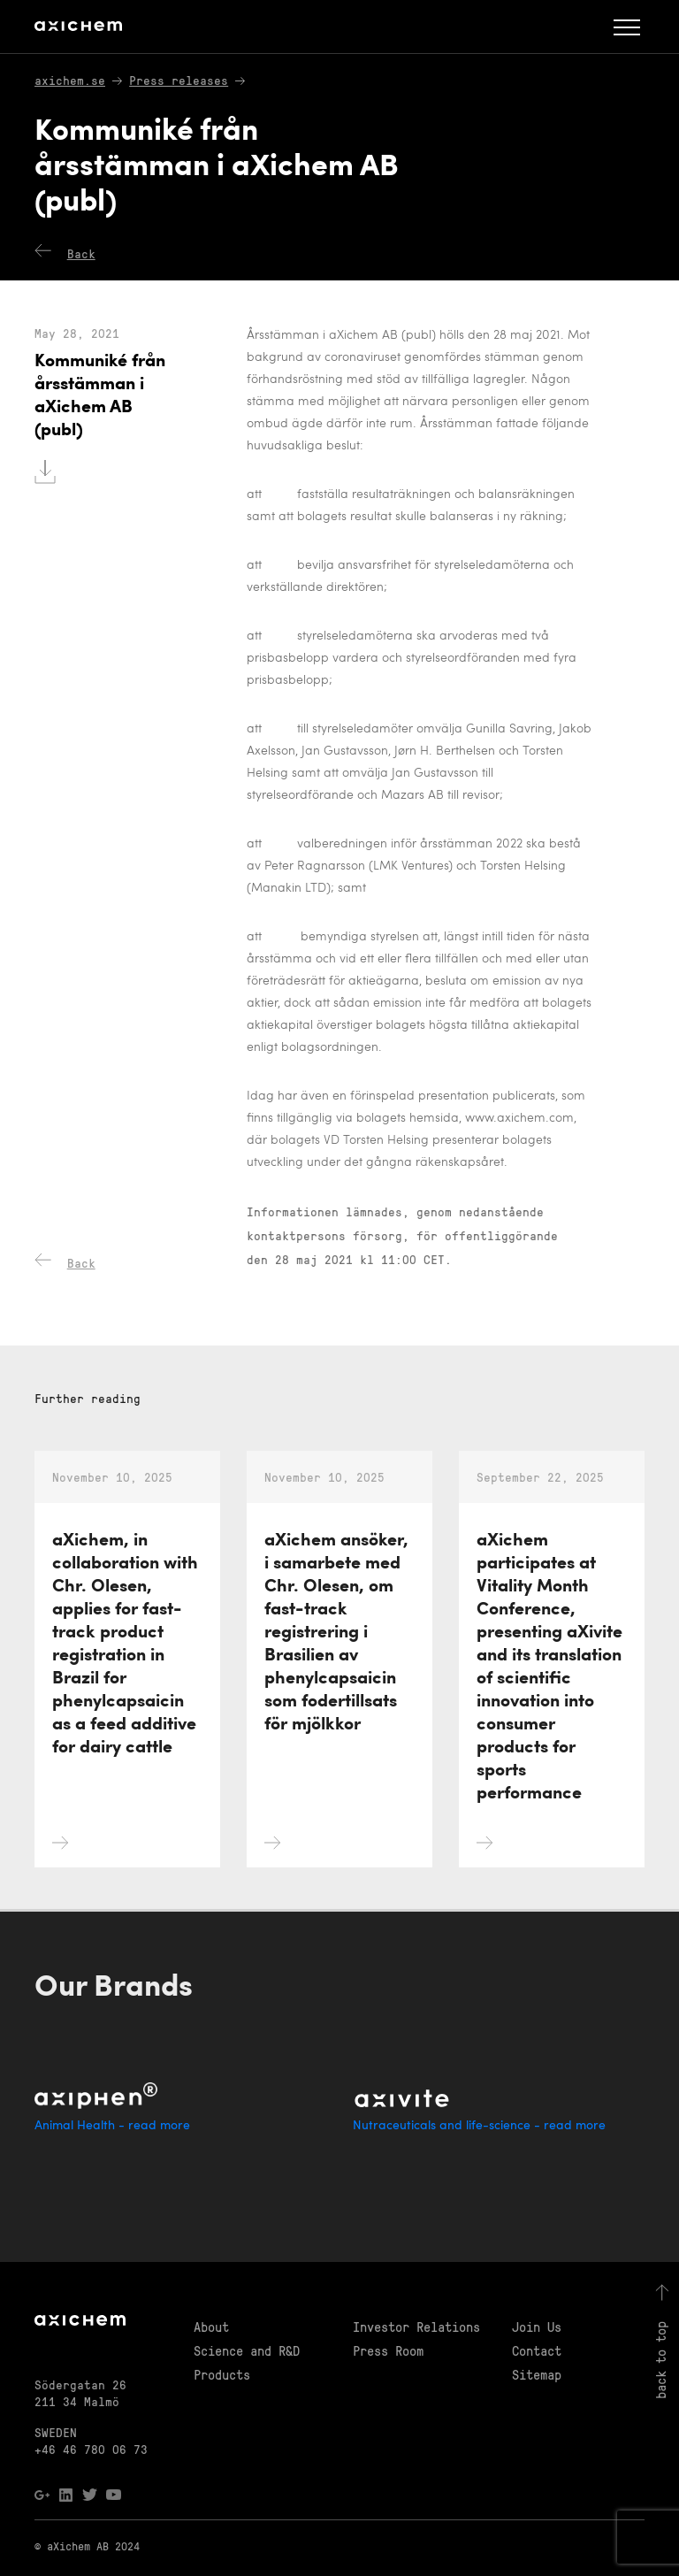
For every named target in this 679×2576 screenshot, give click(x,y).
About (211, 2326)
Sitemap (536, 2374)
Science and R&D (247, 2350)
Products (222, 2374)
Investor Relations (416, 2326)
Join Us (536, 2326)
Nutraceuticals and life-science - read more (479, 2126)
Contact (536, 2350)
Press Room (388, 2350)
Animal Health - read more (112, 2126)
